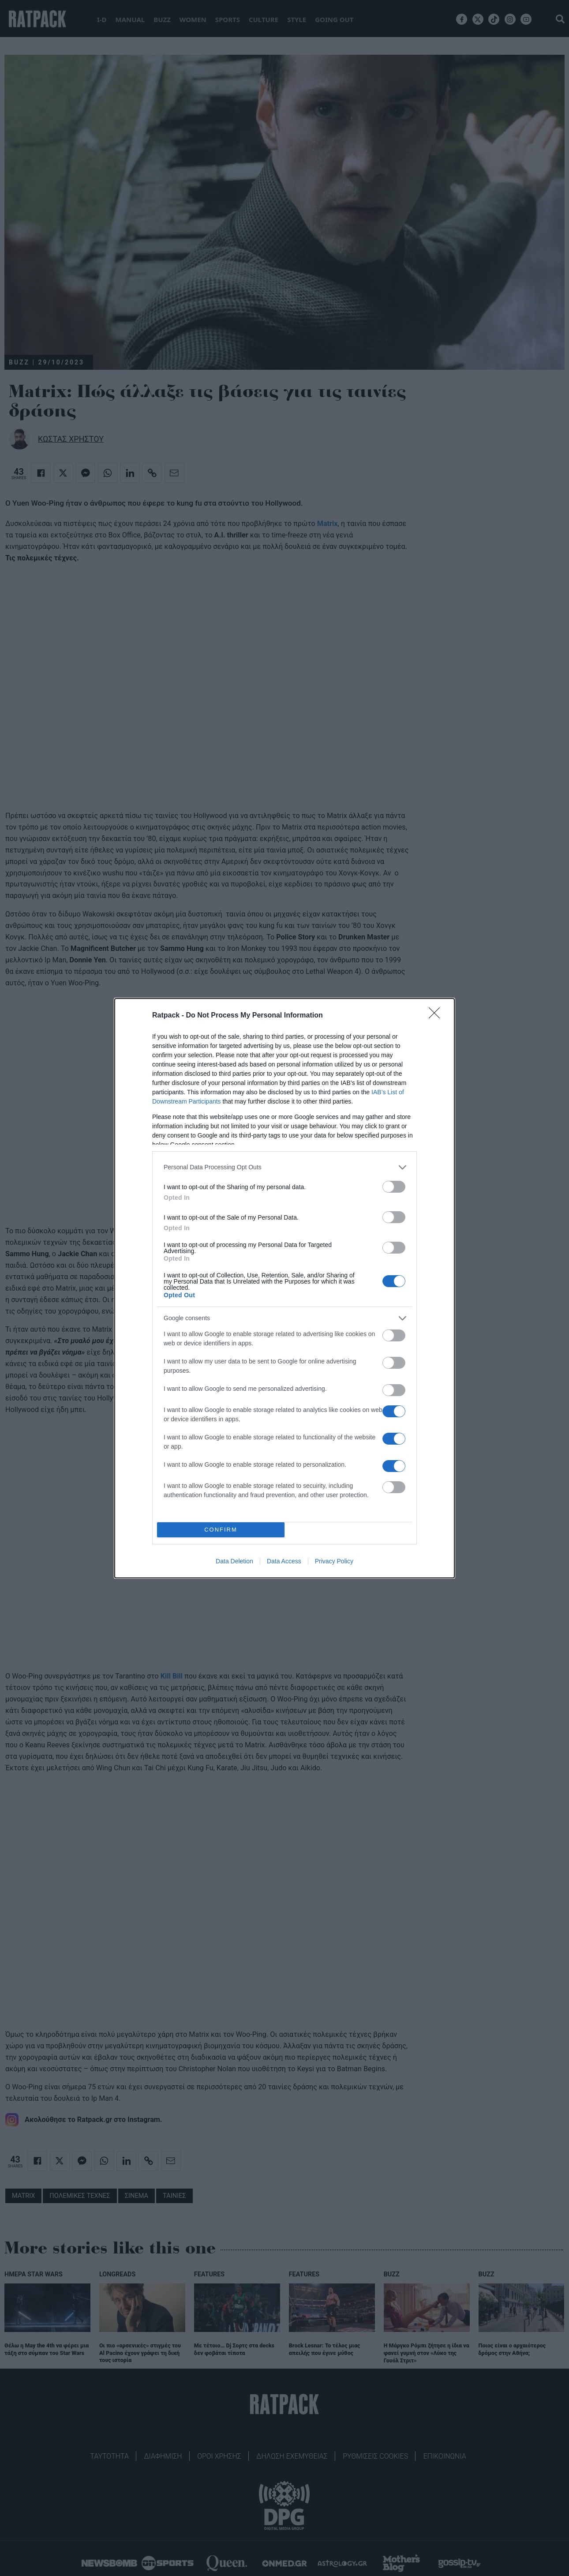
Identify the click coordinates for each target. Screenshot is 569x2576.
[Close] (437, 1015)
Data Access (284, 1561)
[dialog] (284, 1288)
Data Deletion (234, 1561)
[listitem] (284, 1167)
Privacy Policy (334, 1561)
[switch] (393, 1187)
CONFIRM (220, 1529)
